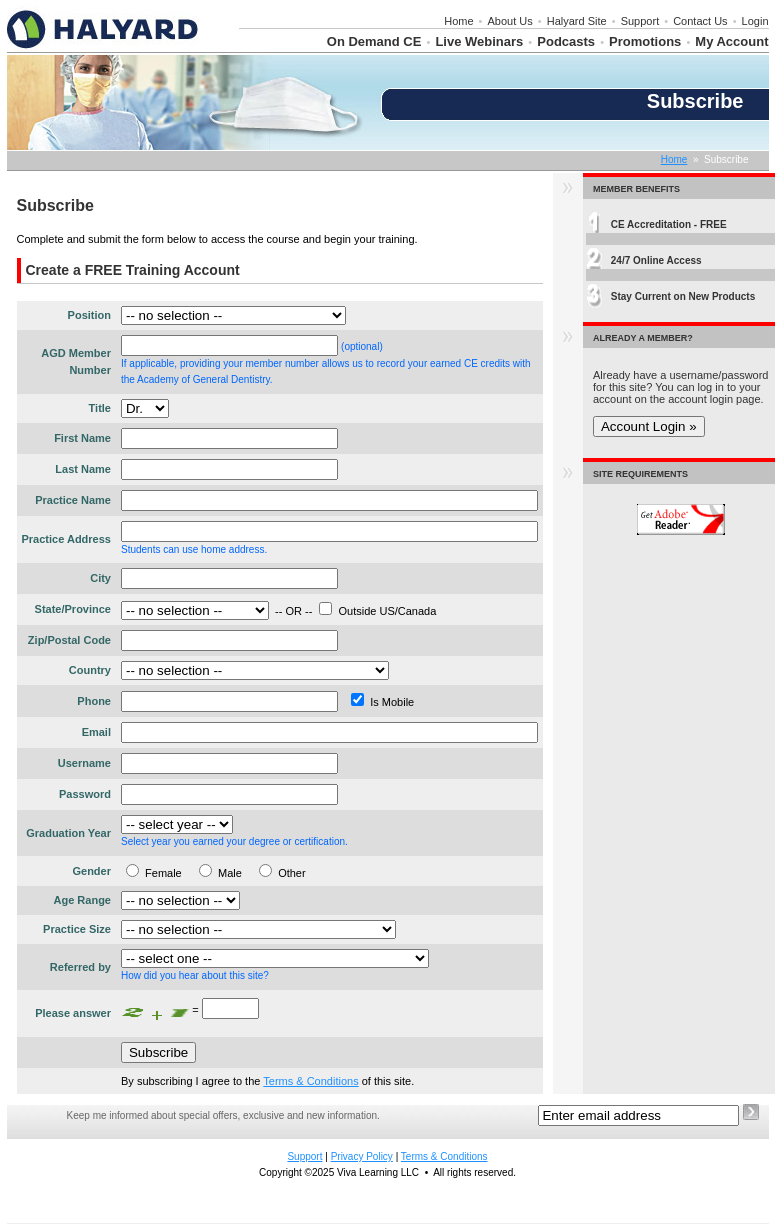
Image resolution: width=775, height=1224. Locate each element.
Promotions (645, 41)
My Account (731, 41)
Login (755, 21)
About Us (510, 21)
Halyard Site (577, 21)
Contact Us (700, 21)
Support (640, 21)
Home (458, 21)
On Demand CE (374, 41)
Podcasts (566, 41)
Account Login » (649, 426)
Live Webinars (479, 41)
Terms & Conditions (310, 1081)
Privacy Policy (362, 1156)
